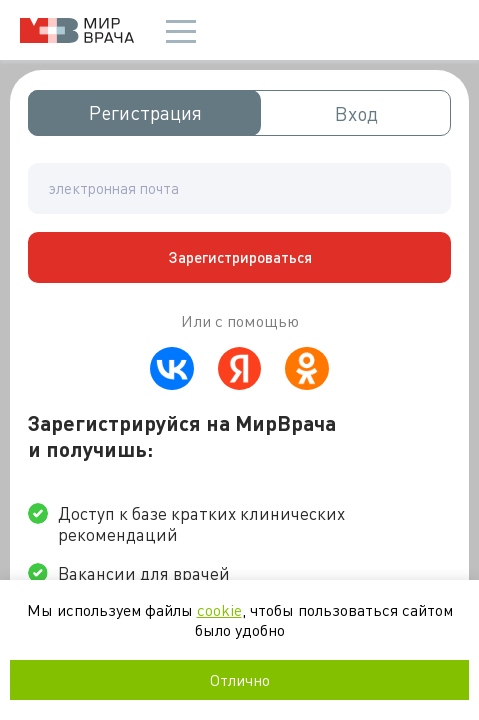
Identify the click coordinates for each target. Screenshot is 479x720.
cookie (219, 609)
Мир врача (77, 30)
